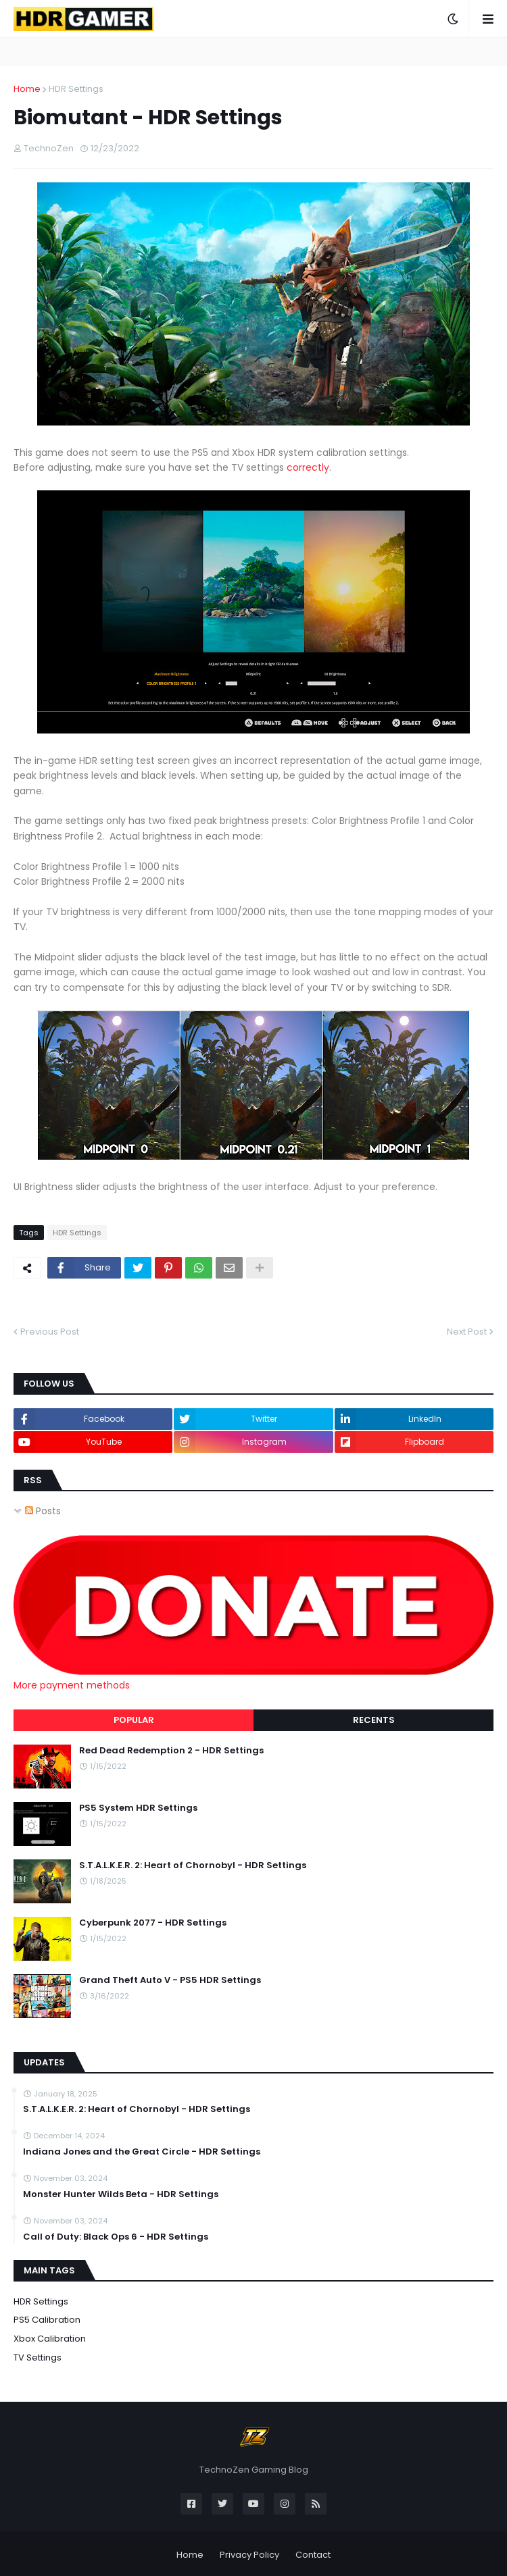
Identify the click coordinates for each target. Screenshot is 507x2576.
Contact (313, 2554)
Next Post (467, 1331)
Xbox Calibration (50, 2338)
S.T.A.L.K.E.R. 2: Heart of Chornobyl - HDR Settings (192, 1865)
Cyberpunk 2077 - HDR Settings (152, 1923)
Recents (374, 1720)
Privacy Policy (249, 2554)
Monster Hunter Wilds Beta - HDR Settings (120, 2194)
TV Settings (38, 2357)
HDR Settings (76, 88)
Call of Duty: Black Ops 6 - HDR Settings (115, 2237)
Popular (134, 1720)
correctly (308, 467)
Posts (43, 1511)
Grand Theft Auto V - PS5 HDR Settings (170, 1980)
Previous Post (49, 1331)
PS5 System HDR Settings (138, 1808)
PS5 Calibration (47, 2319)
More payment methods (72, 1685)
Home (27, 88)
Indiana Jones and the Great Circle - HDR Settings (141, 2152)
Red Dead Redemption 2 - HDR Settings (171, 1751)
